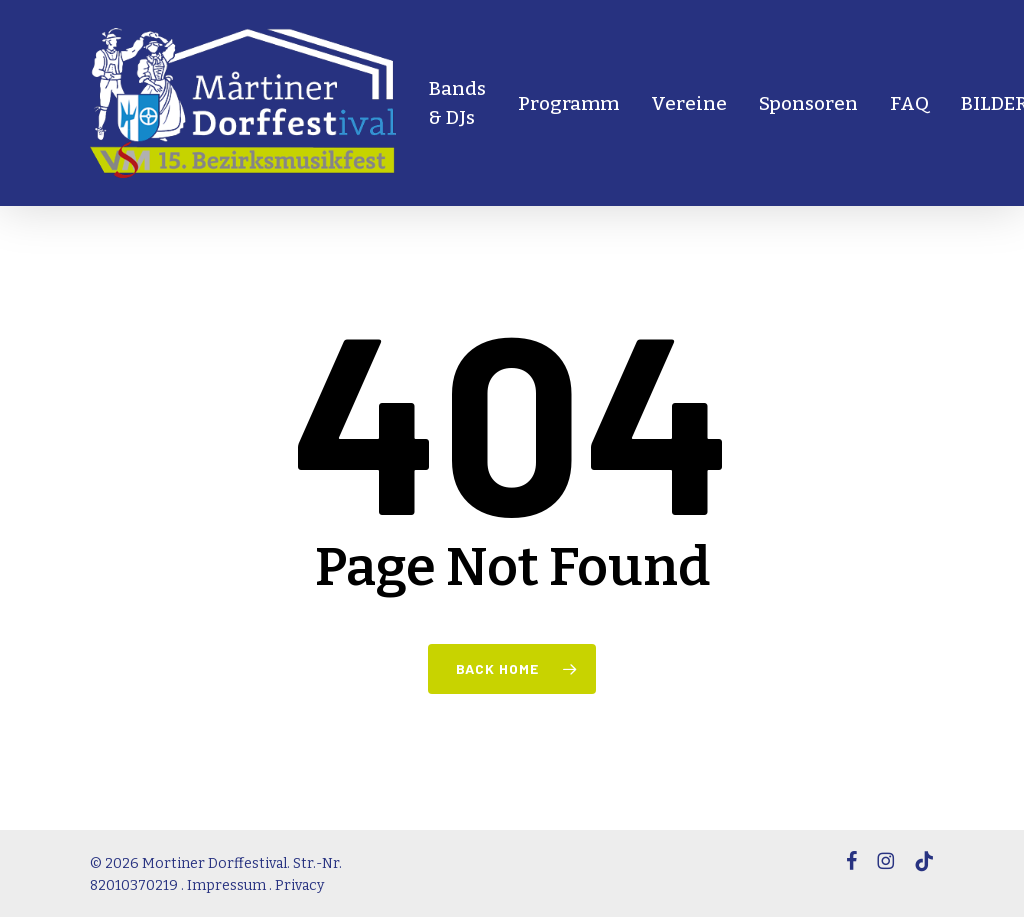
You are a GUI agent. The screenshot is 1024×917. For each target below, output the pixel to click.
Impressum (226, 885)
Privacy (299, 885)
